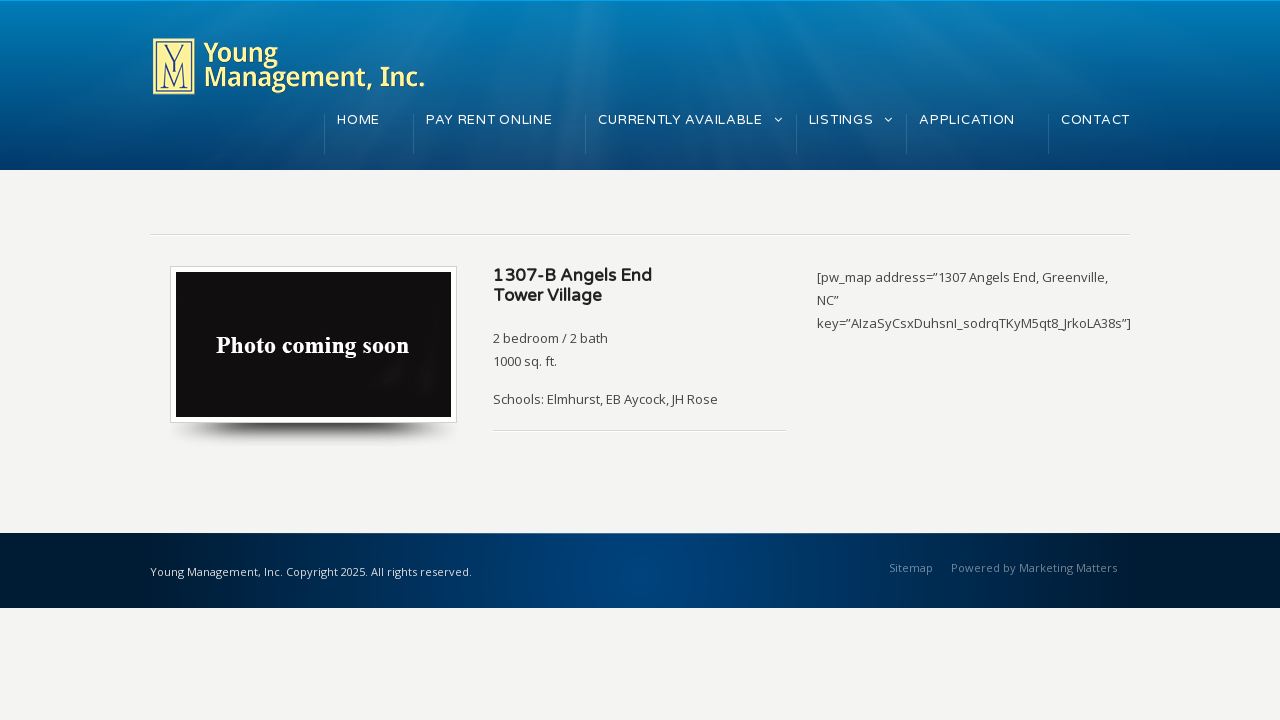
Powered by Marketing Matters (1034, 567)
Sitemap (911, 567)
